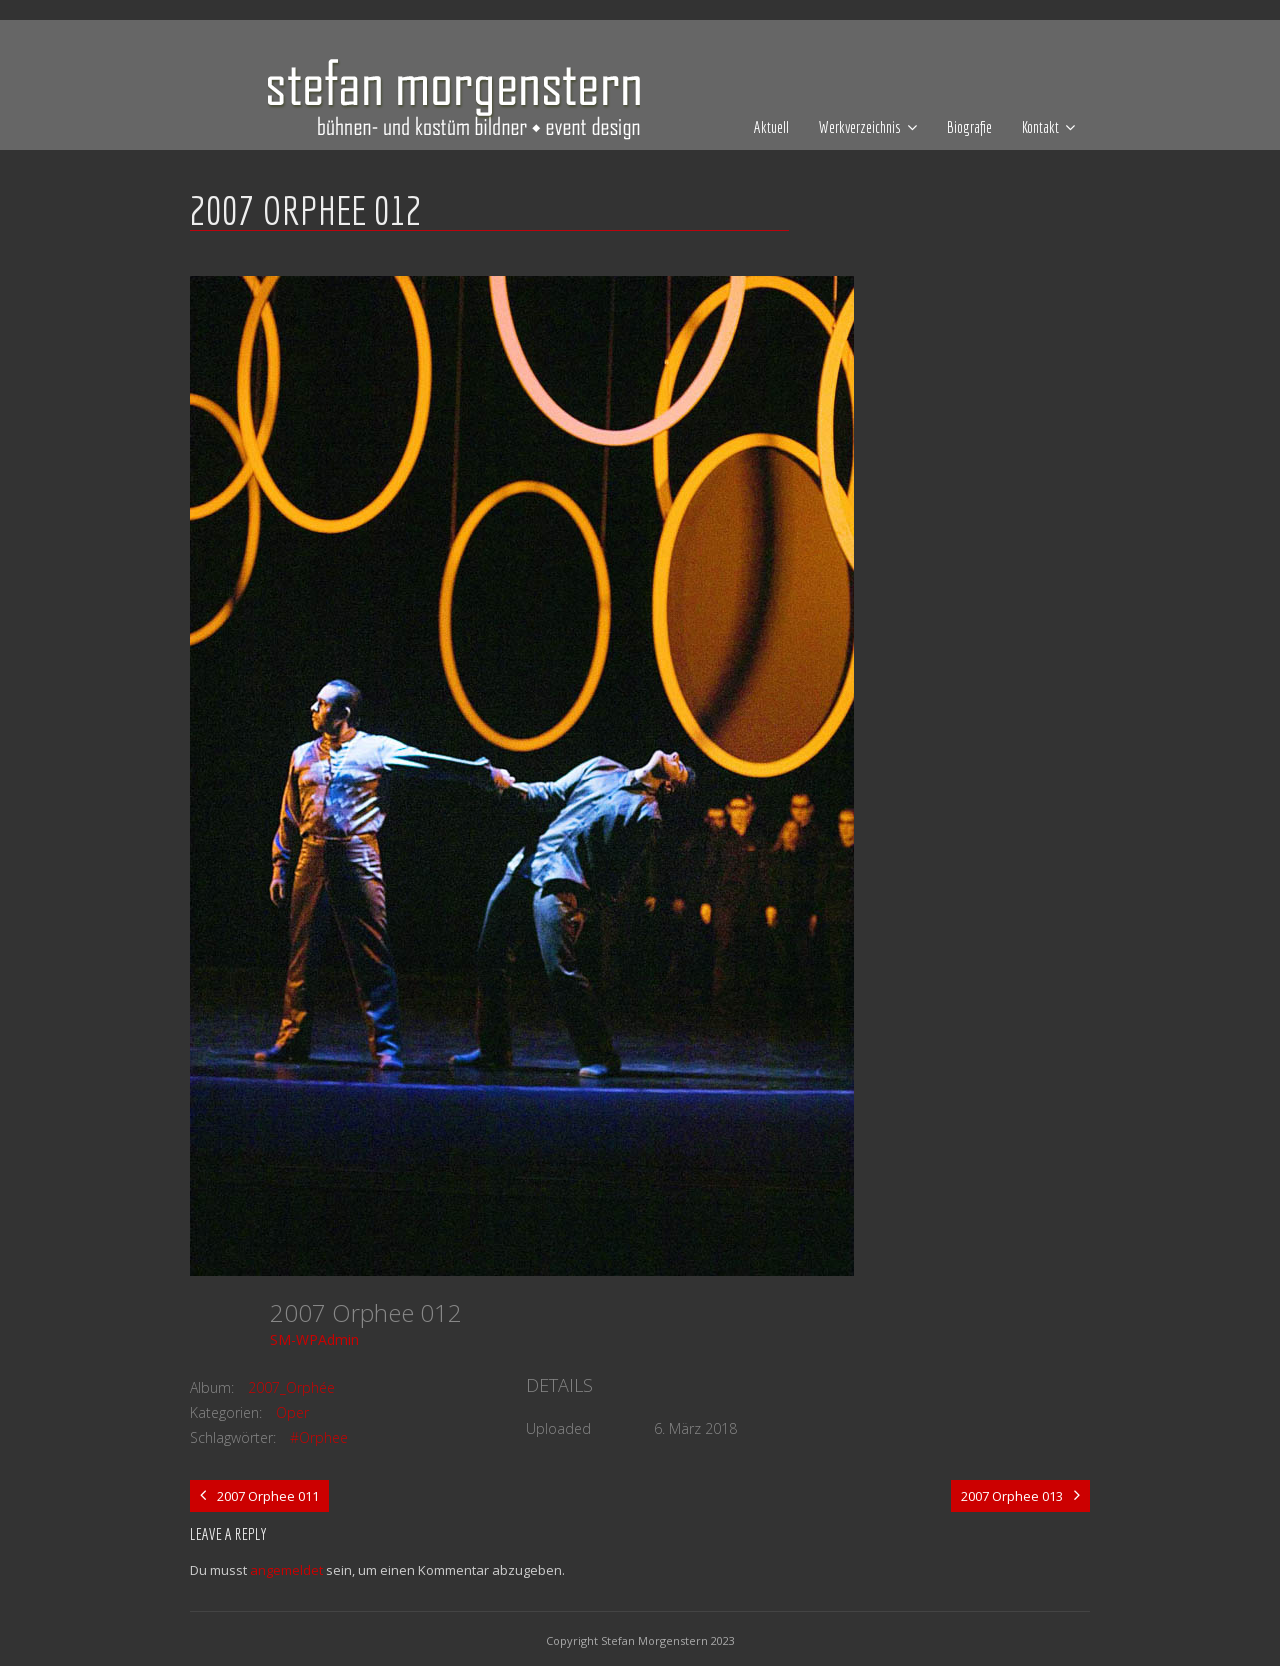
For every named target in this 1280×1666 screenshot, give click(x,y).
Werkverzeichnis (860, 127)
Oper (292, 1412)
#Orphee (319, 1437)
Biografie (969, 127)
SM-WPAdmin (314, 1339)
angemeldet (286, 1570)
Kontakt (1040, 127)
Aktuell (771, 127)
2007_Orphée (291, 1387)
